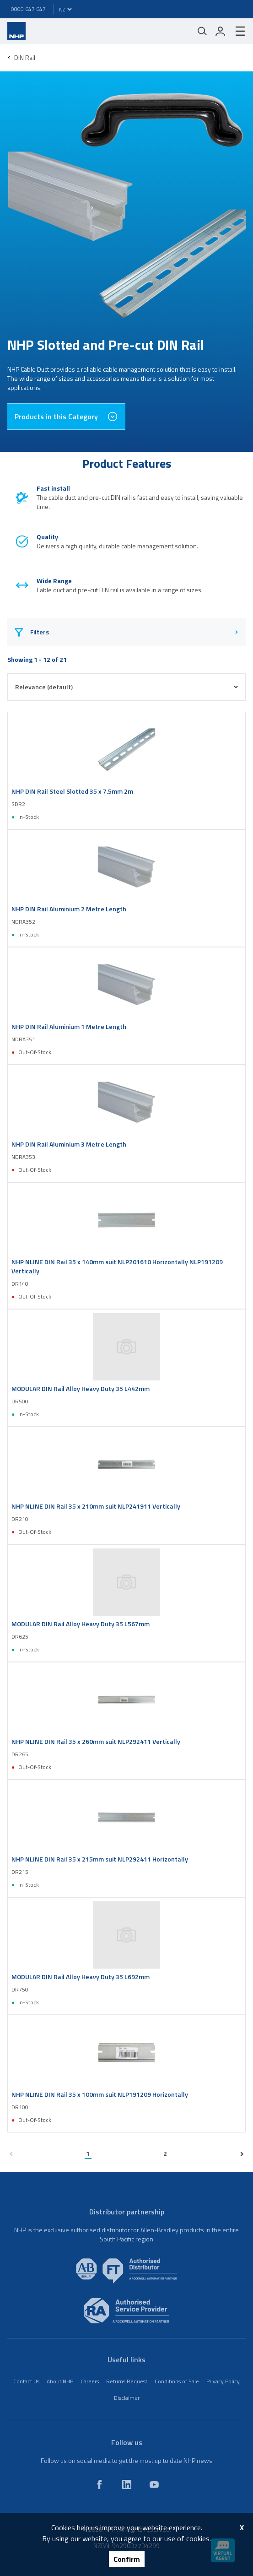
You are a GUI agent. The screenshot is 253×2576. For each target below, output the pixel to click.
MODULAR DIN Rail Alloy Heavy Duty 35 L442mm (80, 1388)
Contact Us (26, 2381)
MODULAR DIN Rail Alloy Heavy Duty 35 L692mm (80, 1976)
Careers (90, 2381)
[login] (220, 31)
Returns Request (126, 2381)
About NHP (60, 2381)
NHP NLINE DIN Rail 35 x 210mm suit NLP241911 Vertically (95, 1506)
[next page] (242, 2154)
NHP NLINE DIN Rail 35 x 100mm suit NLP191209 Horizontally (99, 2094)
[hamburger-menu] (236, 31)
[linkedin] (126, 2484)
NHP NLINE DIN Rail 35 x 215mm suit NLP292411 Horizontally (99, 1859)
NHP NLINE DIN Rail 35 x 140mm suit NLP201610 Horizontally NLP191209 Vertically (117, 1266)
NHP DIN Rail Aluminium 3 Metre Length (68, 1144)
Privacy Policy (223, 2381)
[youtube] (154, 2484)
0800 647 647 (28, 9)
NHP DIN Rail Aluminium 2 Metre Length (68, 909)
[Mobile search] (202, 31)
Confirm (126, 2559)
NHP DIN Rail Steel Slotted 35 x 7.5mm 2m (72, 791)
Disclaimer (127, 2397)
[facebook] (99, 2484)
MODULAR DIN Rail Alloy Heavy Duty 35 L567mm (80, 1624)
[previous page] (10, 2154)
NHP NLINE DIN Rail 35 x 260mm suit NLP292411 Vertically (95, 1741)
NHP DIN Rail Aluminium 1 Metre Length (68, 1026)
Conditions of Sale (177, 2381)
